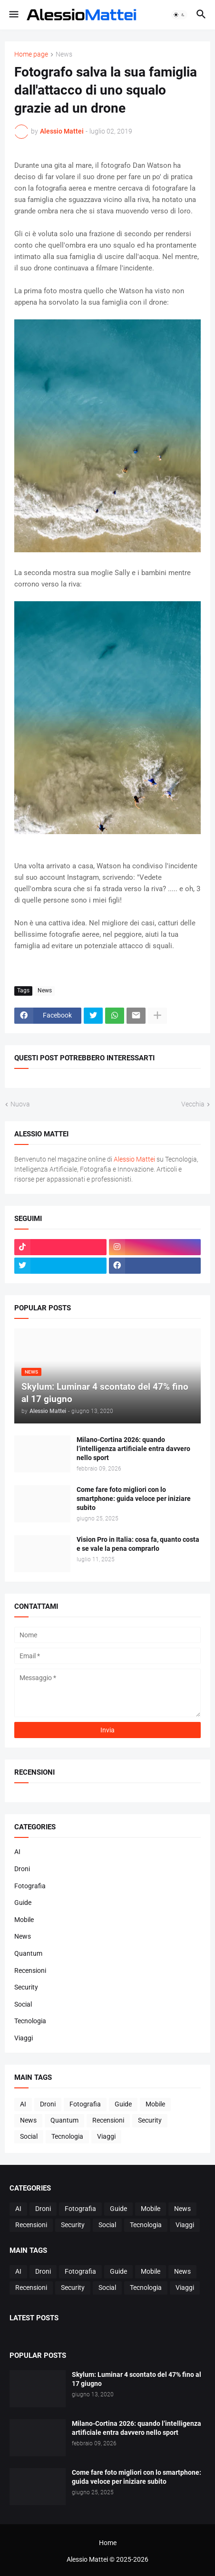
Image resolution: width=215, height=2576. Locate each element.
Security (26, 1987)
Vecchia (193, 1104)
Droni (22, 1869)
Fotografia (30, 1886)
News (64, 54)
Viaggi (23, 2038)
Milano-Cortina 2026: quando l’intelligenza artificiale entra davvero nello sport (133, 1448)
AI (17, 1851)
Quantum (28, 1953)
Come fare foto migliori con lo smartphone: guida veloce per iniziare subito (134, 1498)
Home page (31, 54)
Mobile (24, 1919)
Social (23, 2004)
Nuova (20, 1104)
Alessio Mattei (62, 131)
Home (108, 2543)
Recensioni (30, 1970)
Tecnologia (30, 2021)
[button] (13, 15)
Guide (22, 1902)
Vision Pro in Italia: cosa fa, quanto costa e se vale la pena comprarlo (138, 1544)
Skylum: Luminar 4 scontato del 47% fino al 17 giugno (136, 2379)
